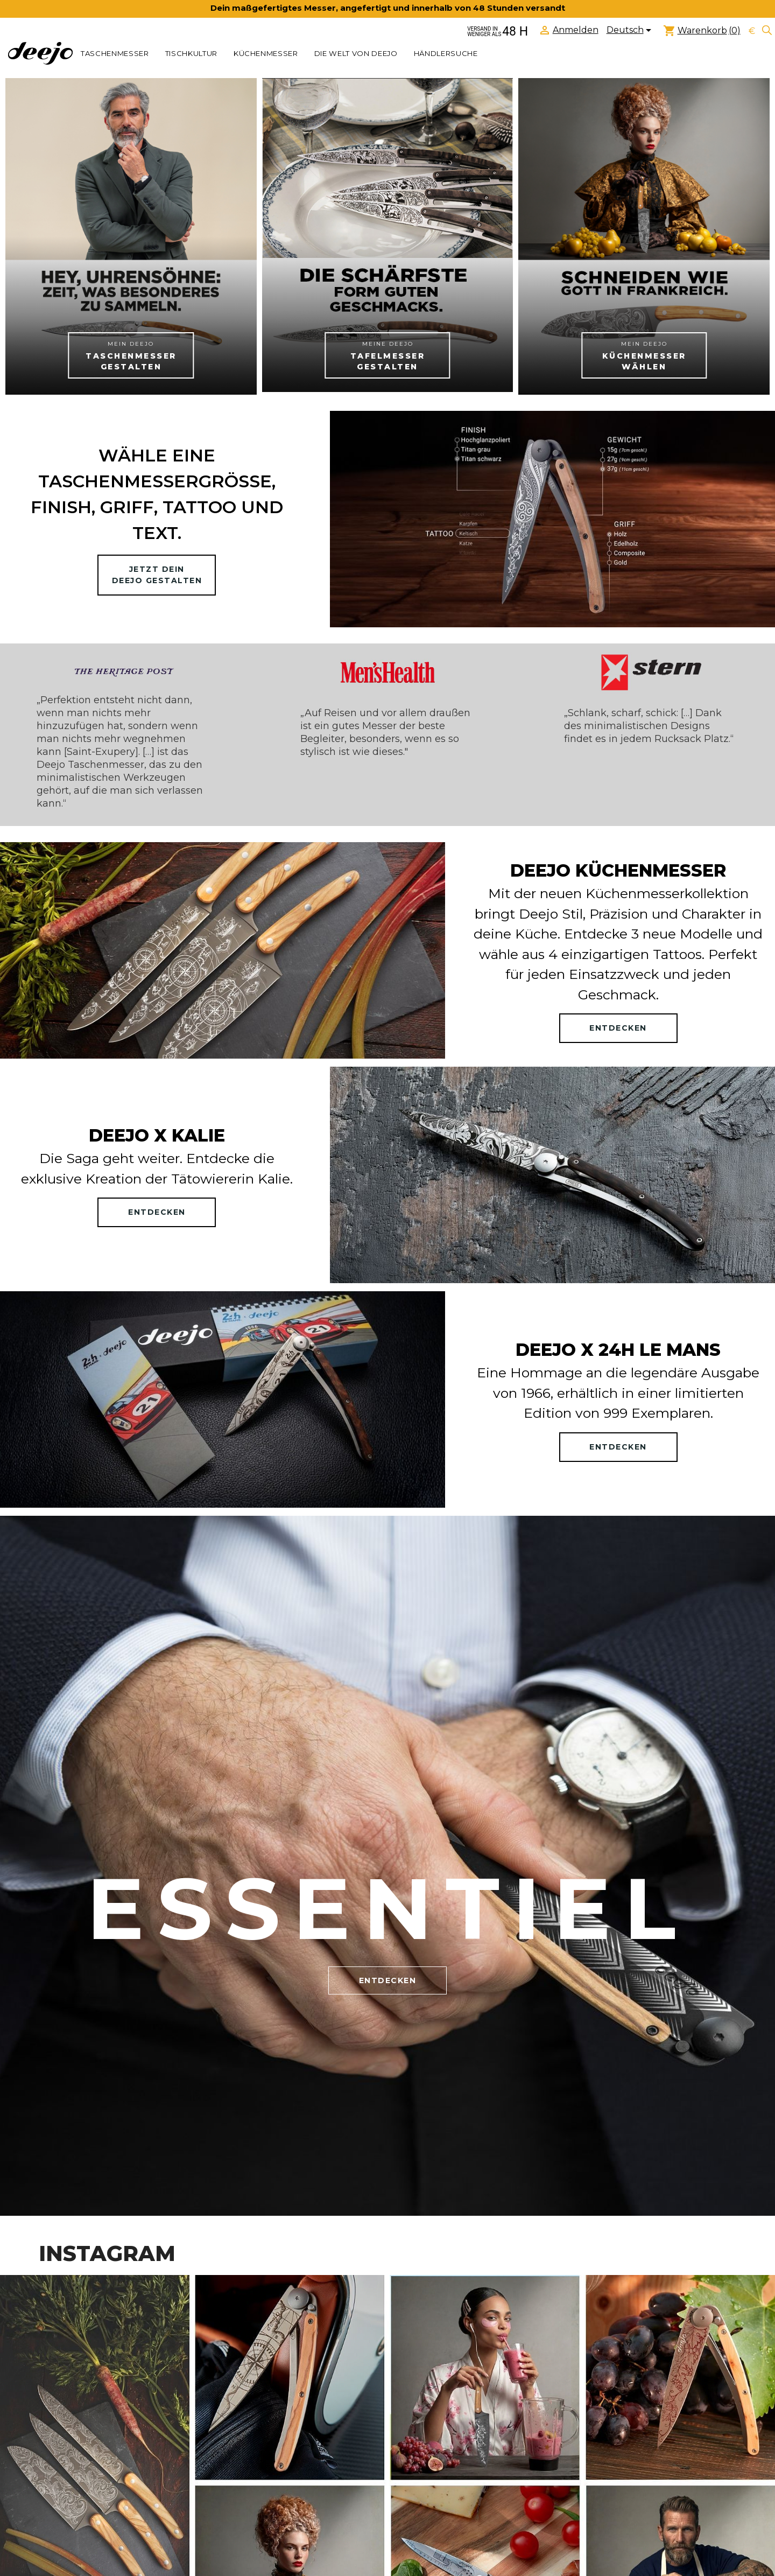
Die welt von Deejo (356, 53)
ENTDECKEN (618, 1028)
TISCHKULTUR (191, 53)
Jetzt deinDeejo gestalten (157, 574)
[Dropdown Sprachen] (631, 31)
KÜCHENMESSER (266, 53)
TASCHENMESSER (115, 53)
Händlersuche (446, 53)
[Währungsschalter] (752, 31)
